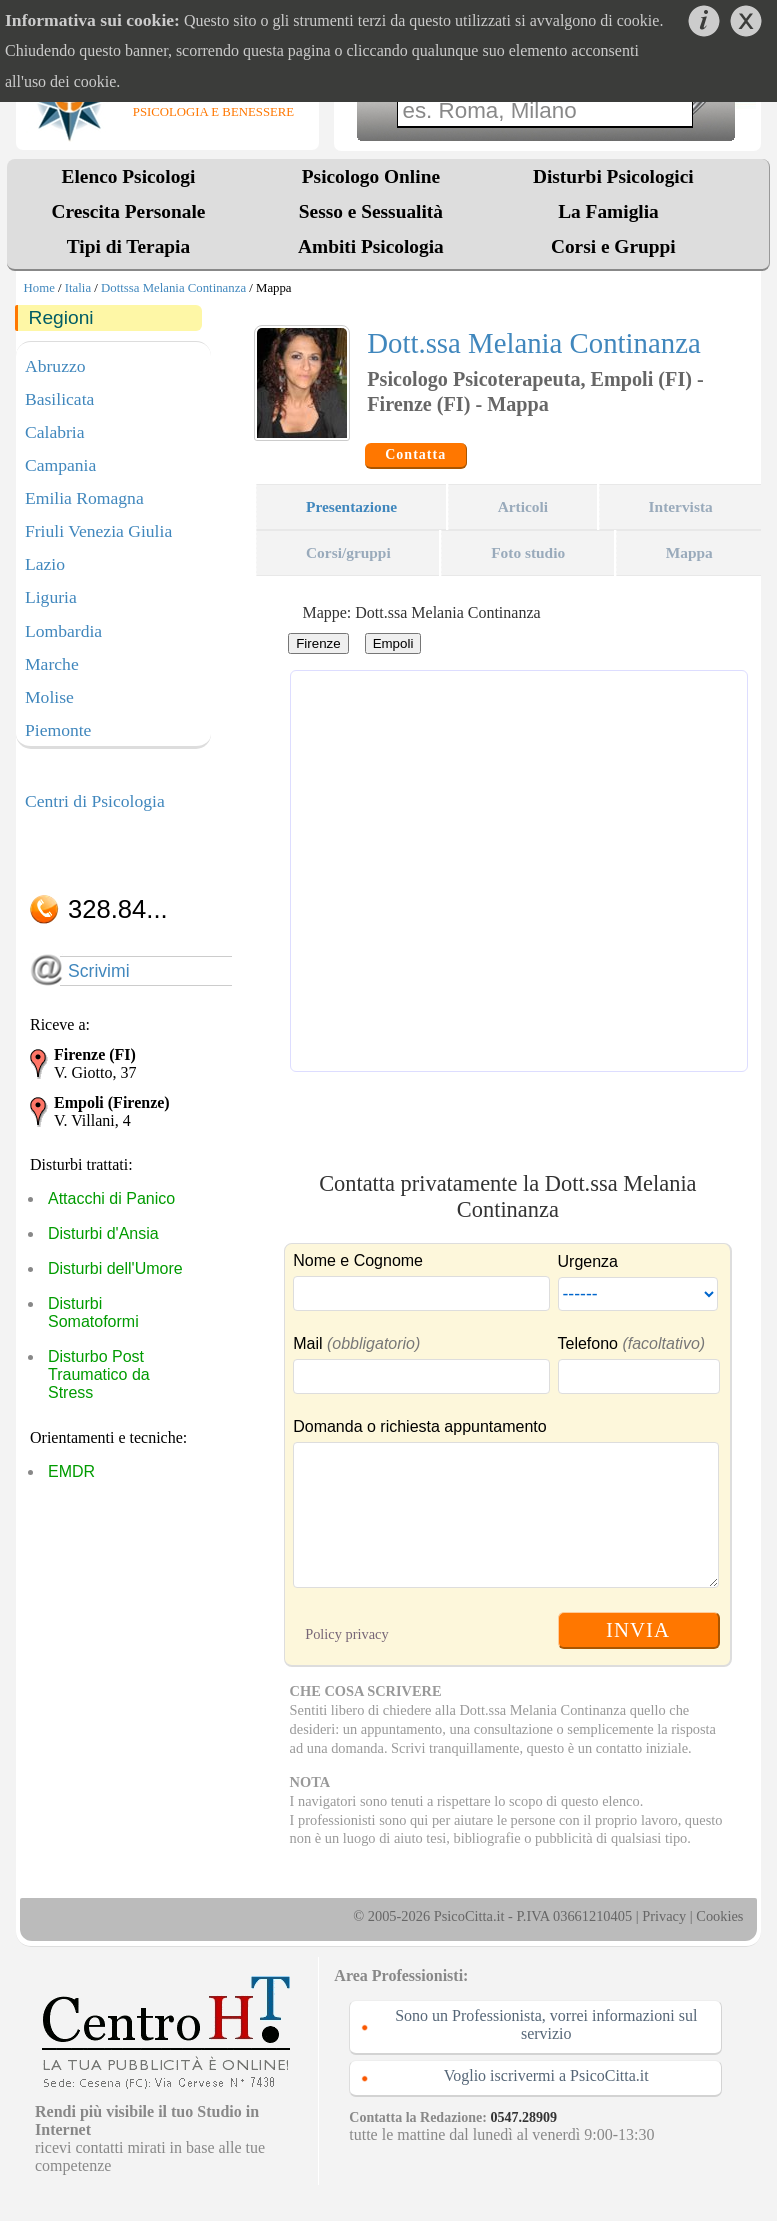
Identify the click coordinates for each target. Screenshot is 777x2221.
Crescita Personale (129, 211)
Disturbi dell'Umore (115, 1268)
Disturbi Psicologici (613, 176)
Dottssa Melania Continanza (173, 288)
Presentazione (351, 506)
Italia (78, 288)
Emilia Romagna (84, 498)
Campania (60, 465)
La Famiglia (613, 211)
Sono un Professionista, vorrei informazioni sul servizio (546, 2024)
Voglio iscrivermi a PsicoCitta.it (546, 2075)
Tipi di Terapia (128, 246)
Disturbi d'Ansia (103, 1233)
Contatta (415, 454)
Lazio (45, 564)
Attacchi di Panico (111, 1198)
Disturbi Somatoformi (93, 1312)
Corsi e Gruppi (613, 246)
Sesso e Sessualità (371, 211)
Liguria (51, 597)
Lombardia (63, 631)
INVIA (638, 1629)
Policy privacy (347, 1634)
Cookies (719, 1916)
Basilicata (59, 399)
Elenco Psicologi (129, 176)
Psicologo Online (371, 176)
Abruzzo (55, 366)
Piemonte (58, 730)
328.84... (118, 909)
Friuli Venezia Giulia (98, 531)
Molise (49, 697)
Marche (52, 664)
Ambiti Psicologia (371, 246)
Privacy (664, 1916)
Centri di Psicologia (95, 801)
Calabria (55, 432)
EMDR (71, 1471)
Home (39, 288)
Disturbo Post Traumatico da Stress (99, 1374)
